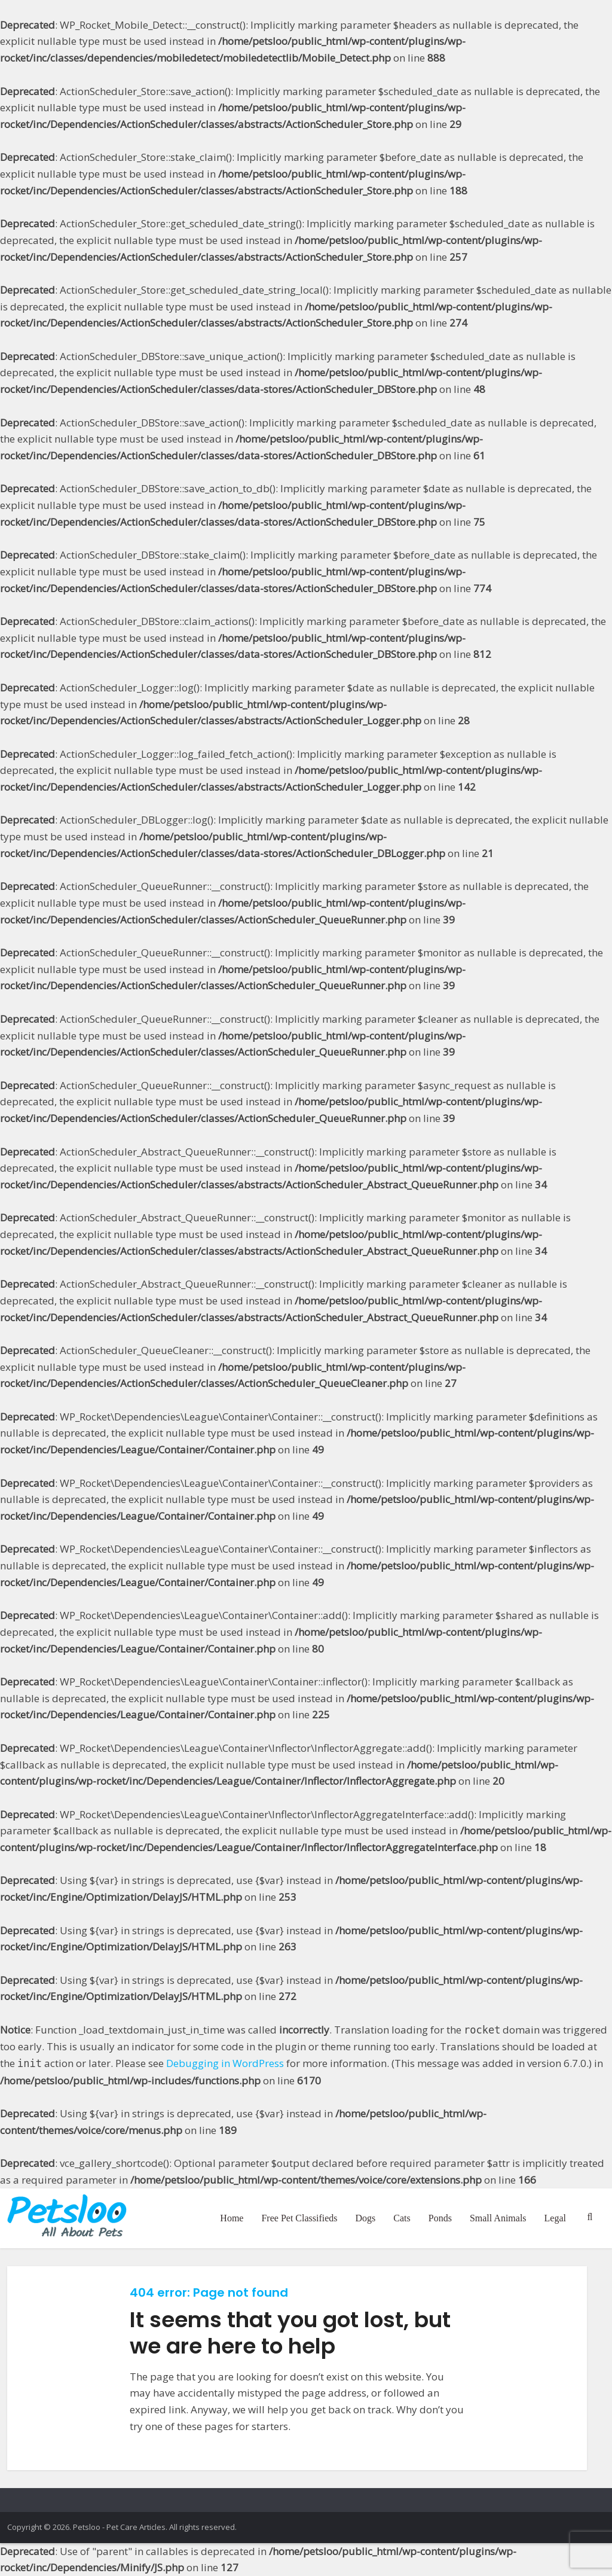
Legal (555, 2218)
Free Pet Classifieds (299, 2218)
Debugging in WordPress (225, 2063)
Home (231, 2218)
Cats (401, 2218)
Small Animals (498, 2218)
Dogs (366, 2218)
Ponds (440, 2218)
